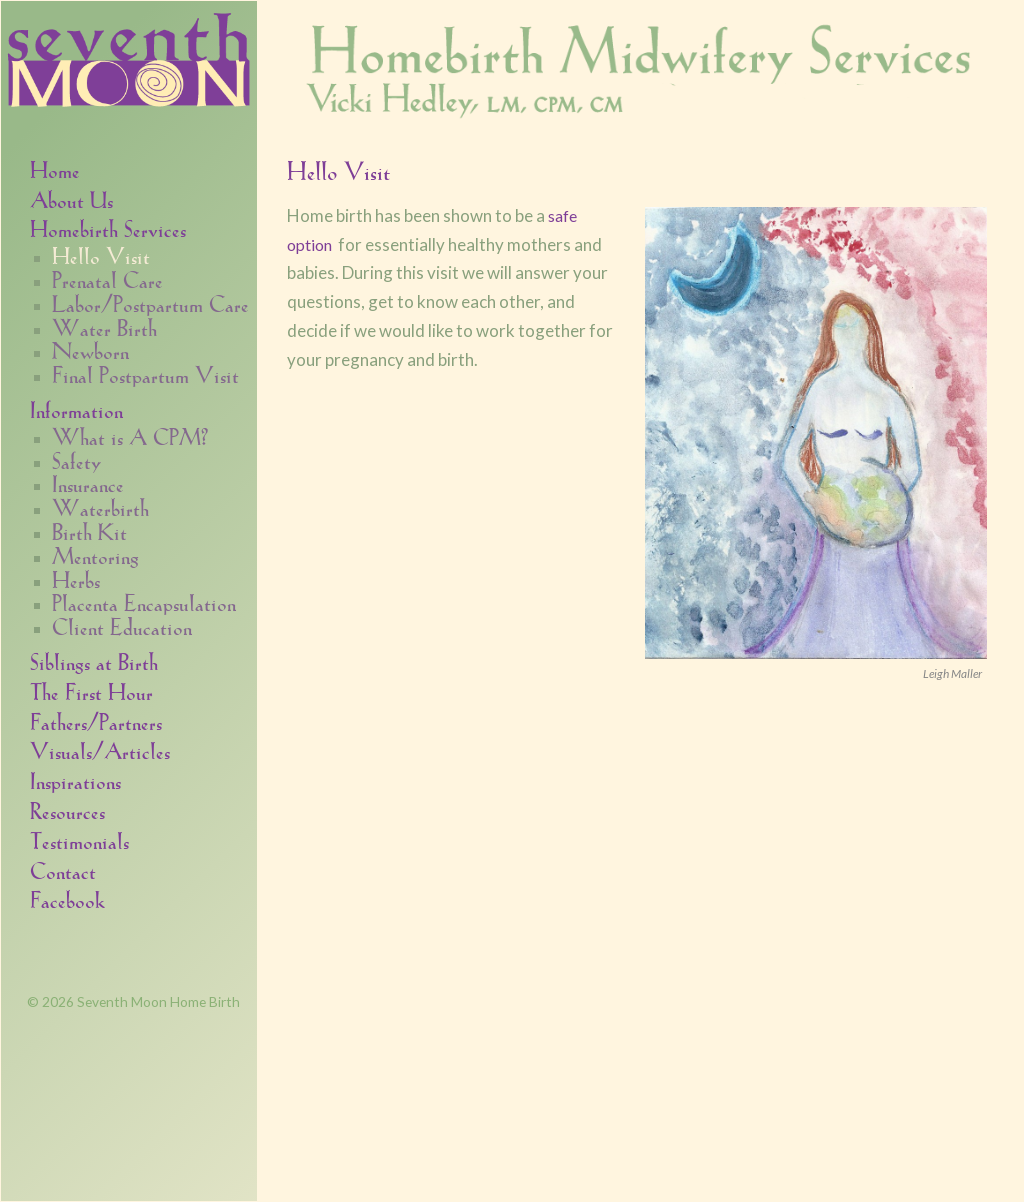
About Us (71, 198)
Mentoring (95, 555)
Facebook (67, 898)
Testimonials (79, 839)
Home (55, 168)
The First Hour (91, 690)
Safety (76, 460)
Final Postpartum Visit (145, 374)
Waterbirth (100, 507)
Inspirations (75, 779)
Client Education (122, 626)
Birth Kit (89, 531)
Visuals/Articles (100, 749)
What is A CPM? (130, 436)
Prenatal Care (107, 279)
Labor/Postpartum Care (150, 303)
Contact (63, 869)
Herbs (76, 579)
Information (76, 408)
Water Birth (104, 327)
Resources (67, 809)
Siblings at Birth (94, 660)
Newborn (90, 350)
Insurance (88, 483)
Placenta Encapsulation (144, 602)
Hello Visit (101, 255)
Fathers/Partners (96, 720)
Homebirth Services (108, 227)
